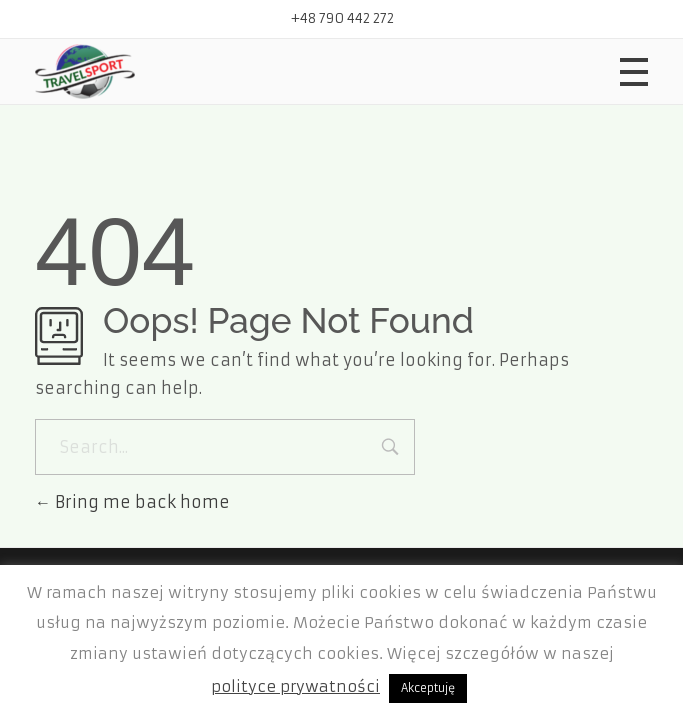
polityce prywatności (295, 686)
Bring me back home (132, 502)
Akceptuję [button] (428, 688)
